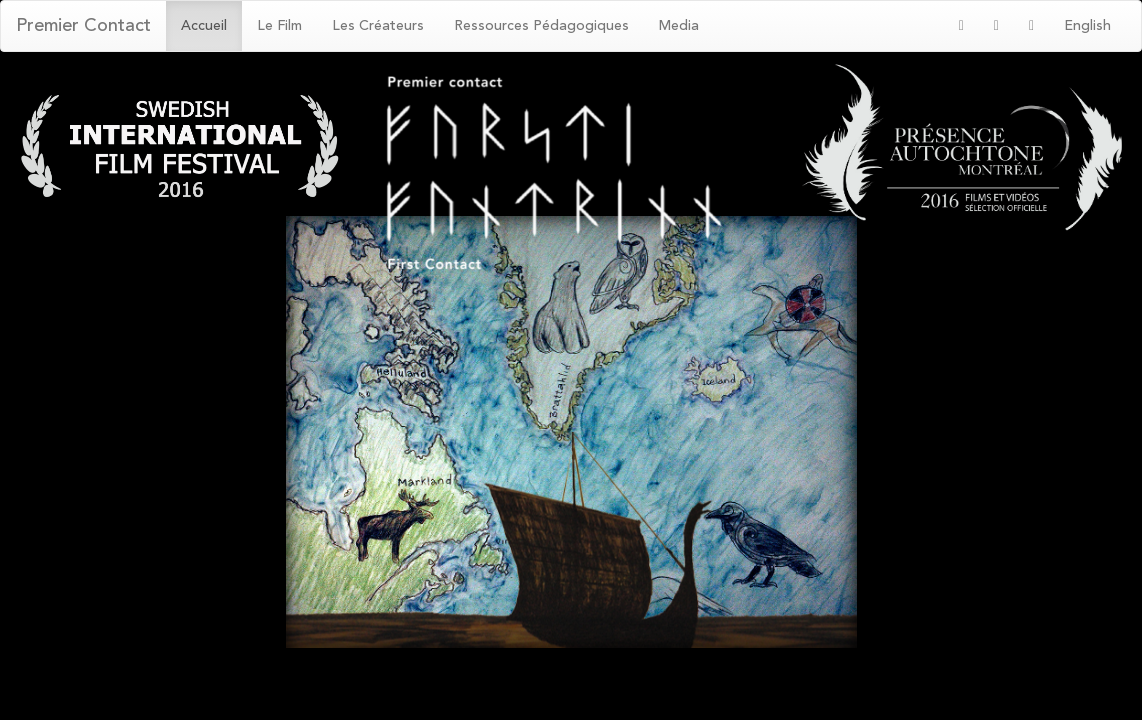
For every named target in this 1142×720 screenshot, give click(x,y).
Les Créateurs (378, 26)
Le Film (279, 26)
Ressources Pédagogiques (541, 26)
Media (679, 26)
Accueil (204, 26)
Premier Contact (83, 26)
